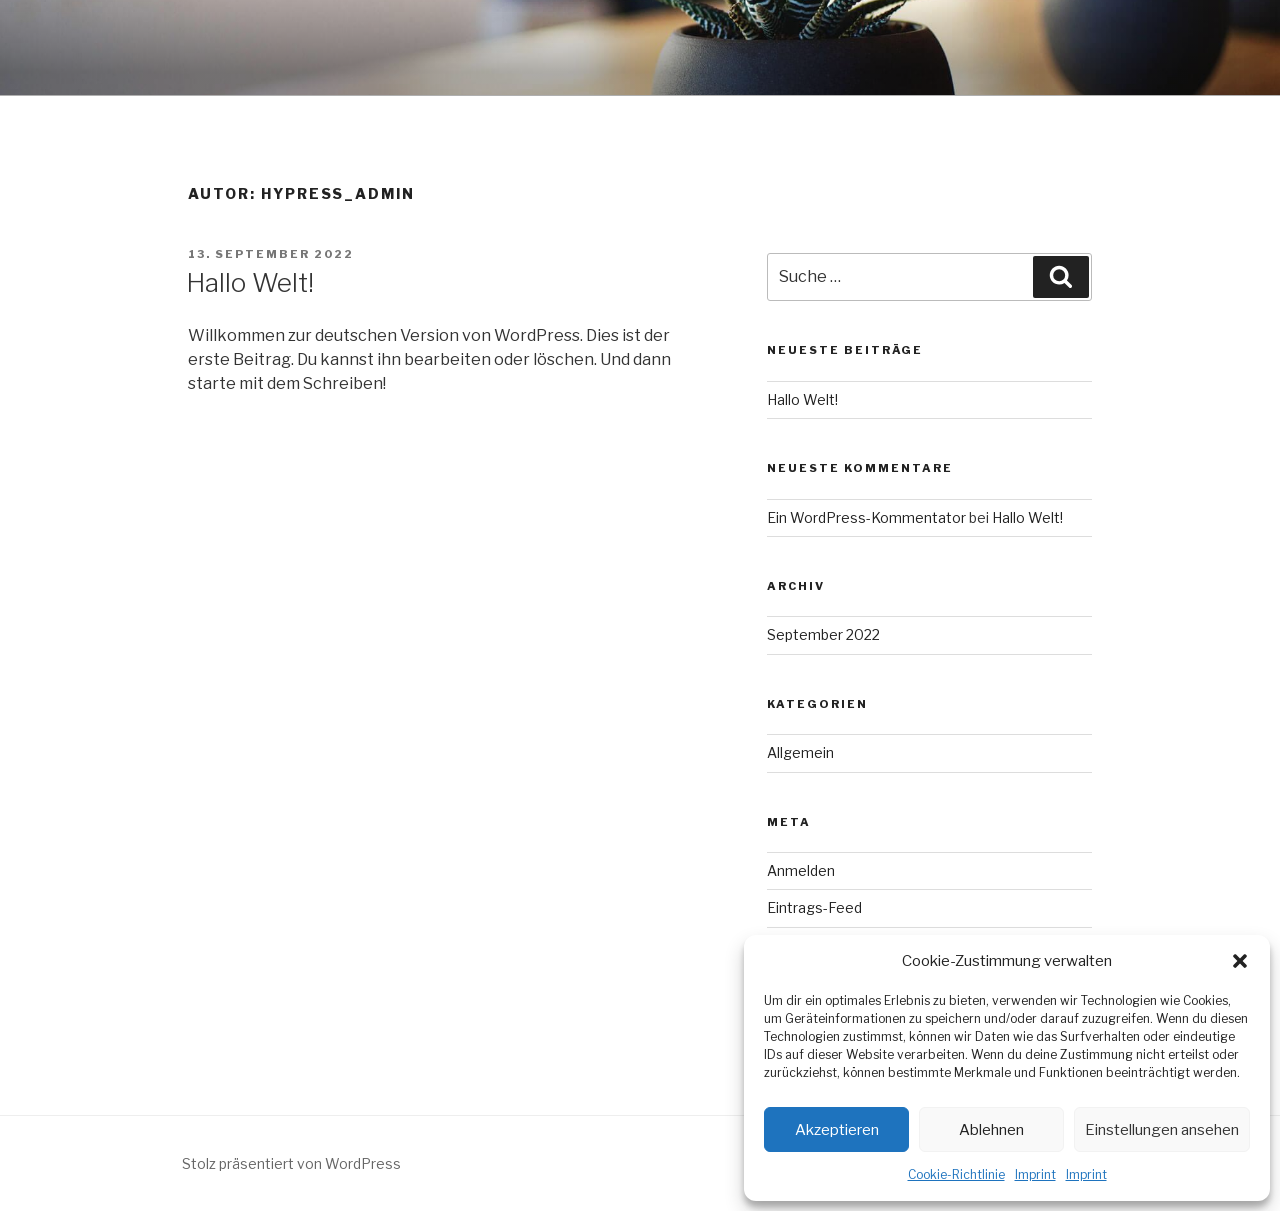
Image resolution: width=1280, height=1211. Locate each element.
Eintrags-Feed (814, 907)
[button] (1240, 961)
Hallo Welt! (250, 282)
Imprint (1035, 1174)
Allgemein (800, 752)
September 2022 (823, 634)
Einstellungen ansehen (1162, 1130)
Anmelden (801, 870)
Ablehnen (991, 1130)
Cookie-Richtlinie (956, 1174)
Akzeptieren (837, 1130)
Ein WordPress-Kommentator (866, 517)
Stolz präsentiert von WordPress (291, 1163)
